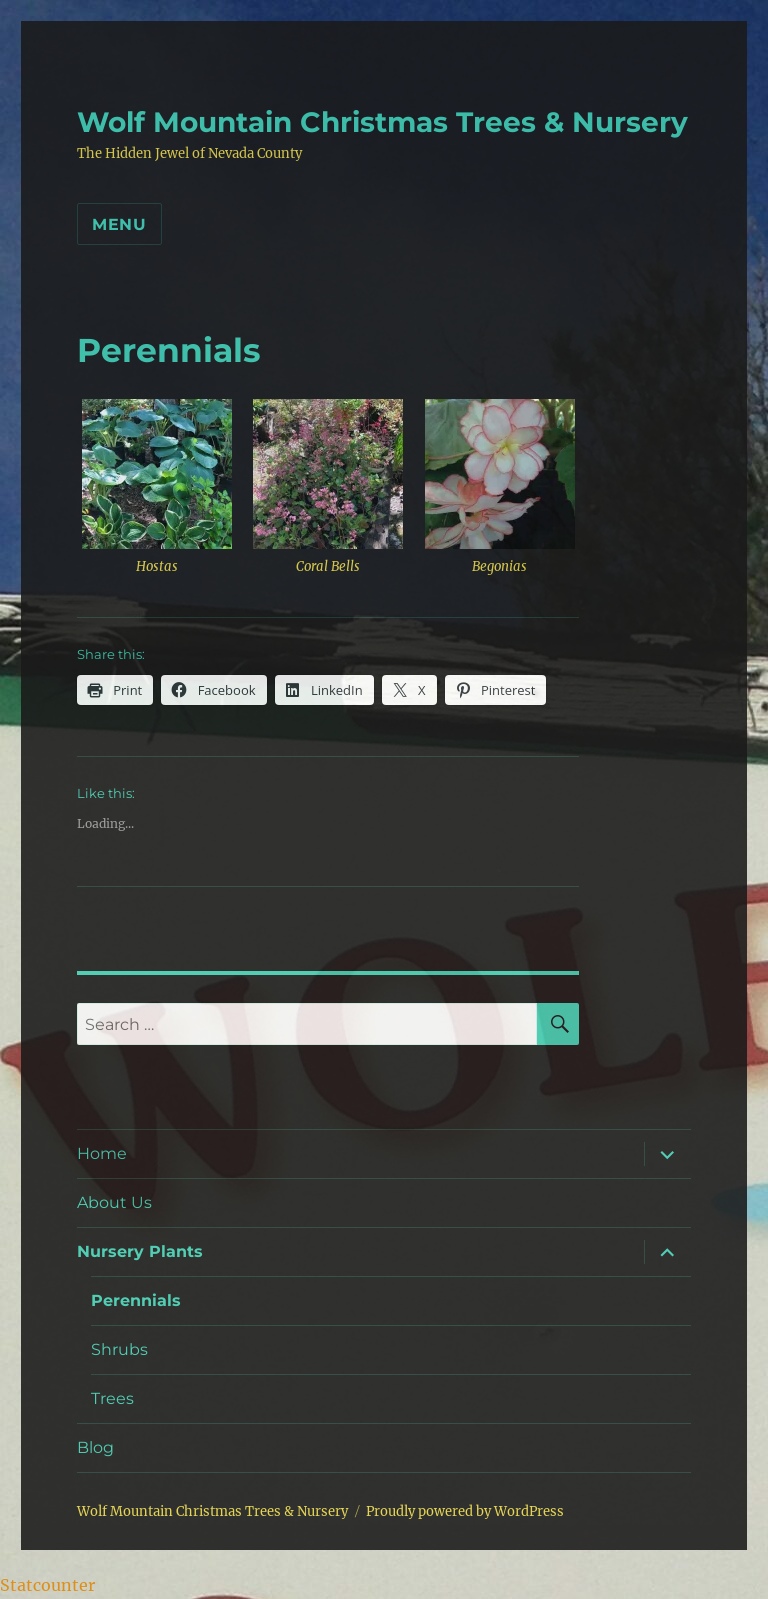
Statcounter (47, 1585)
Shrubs (119, 1349)
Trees (112, 1398)
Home (102, 1153)
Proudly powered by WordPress (465, 1511)
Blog (95, 1447)
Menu (119, 224)
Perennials (136, 1300)
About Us (114, 1202)
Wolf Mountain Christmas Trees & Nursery (382, 122)
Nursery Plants (140, 1251)
